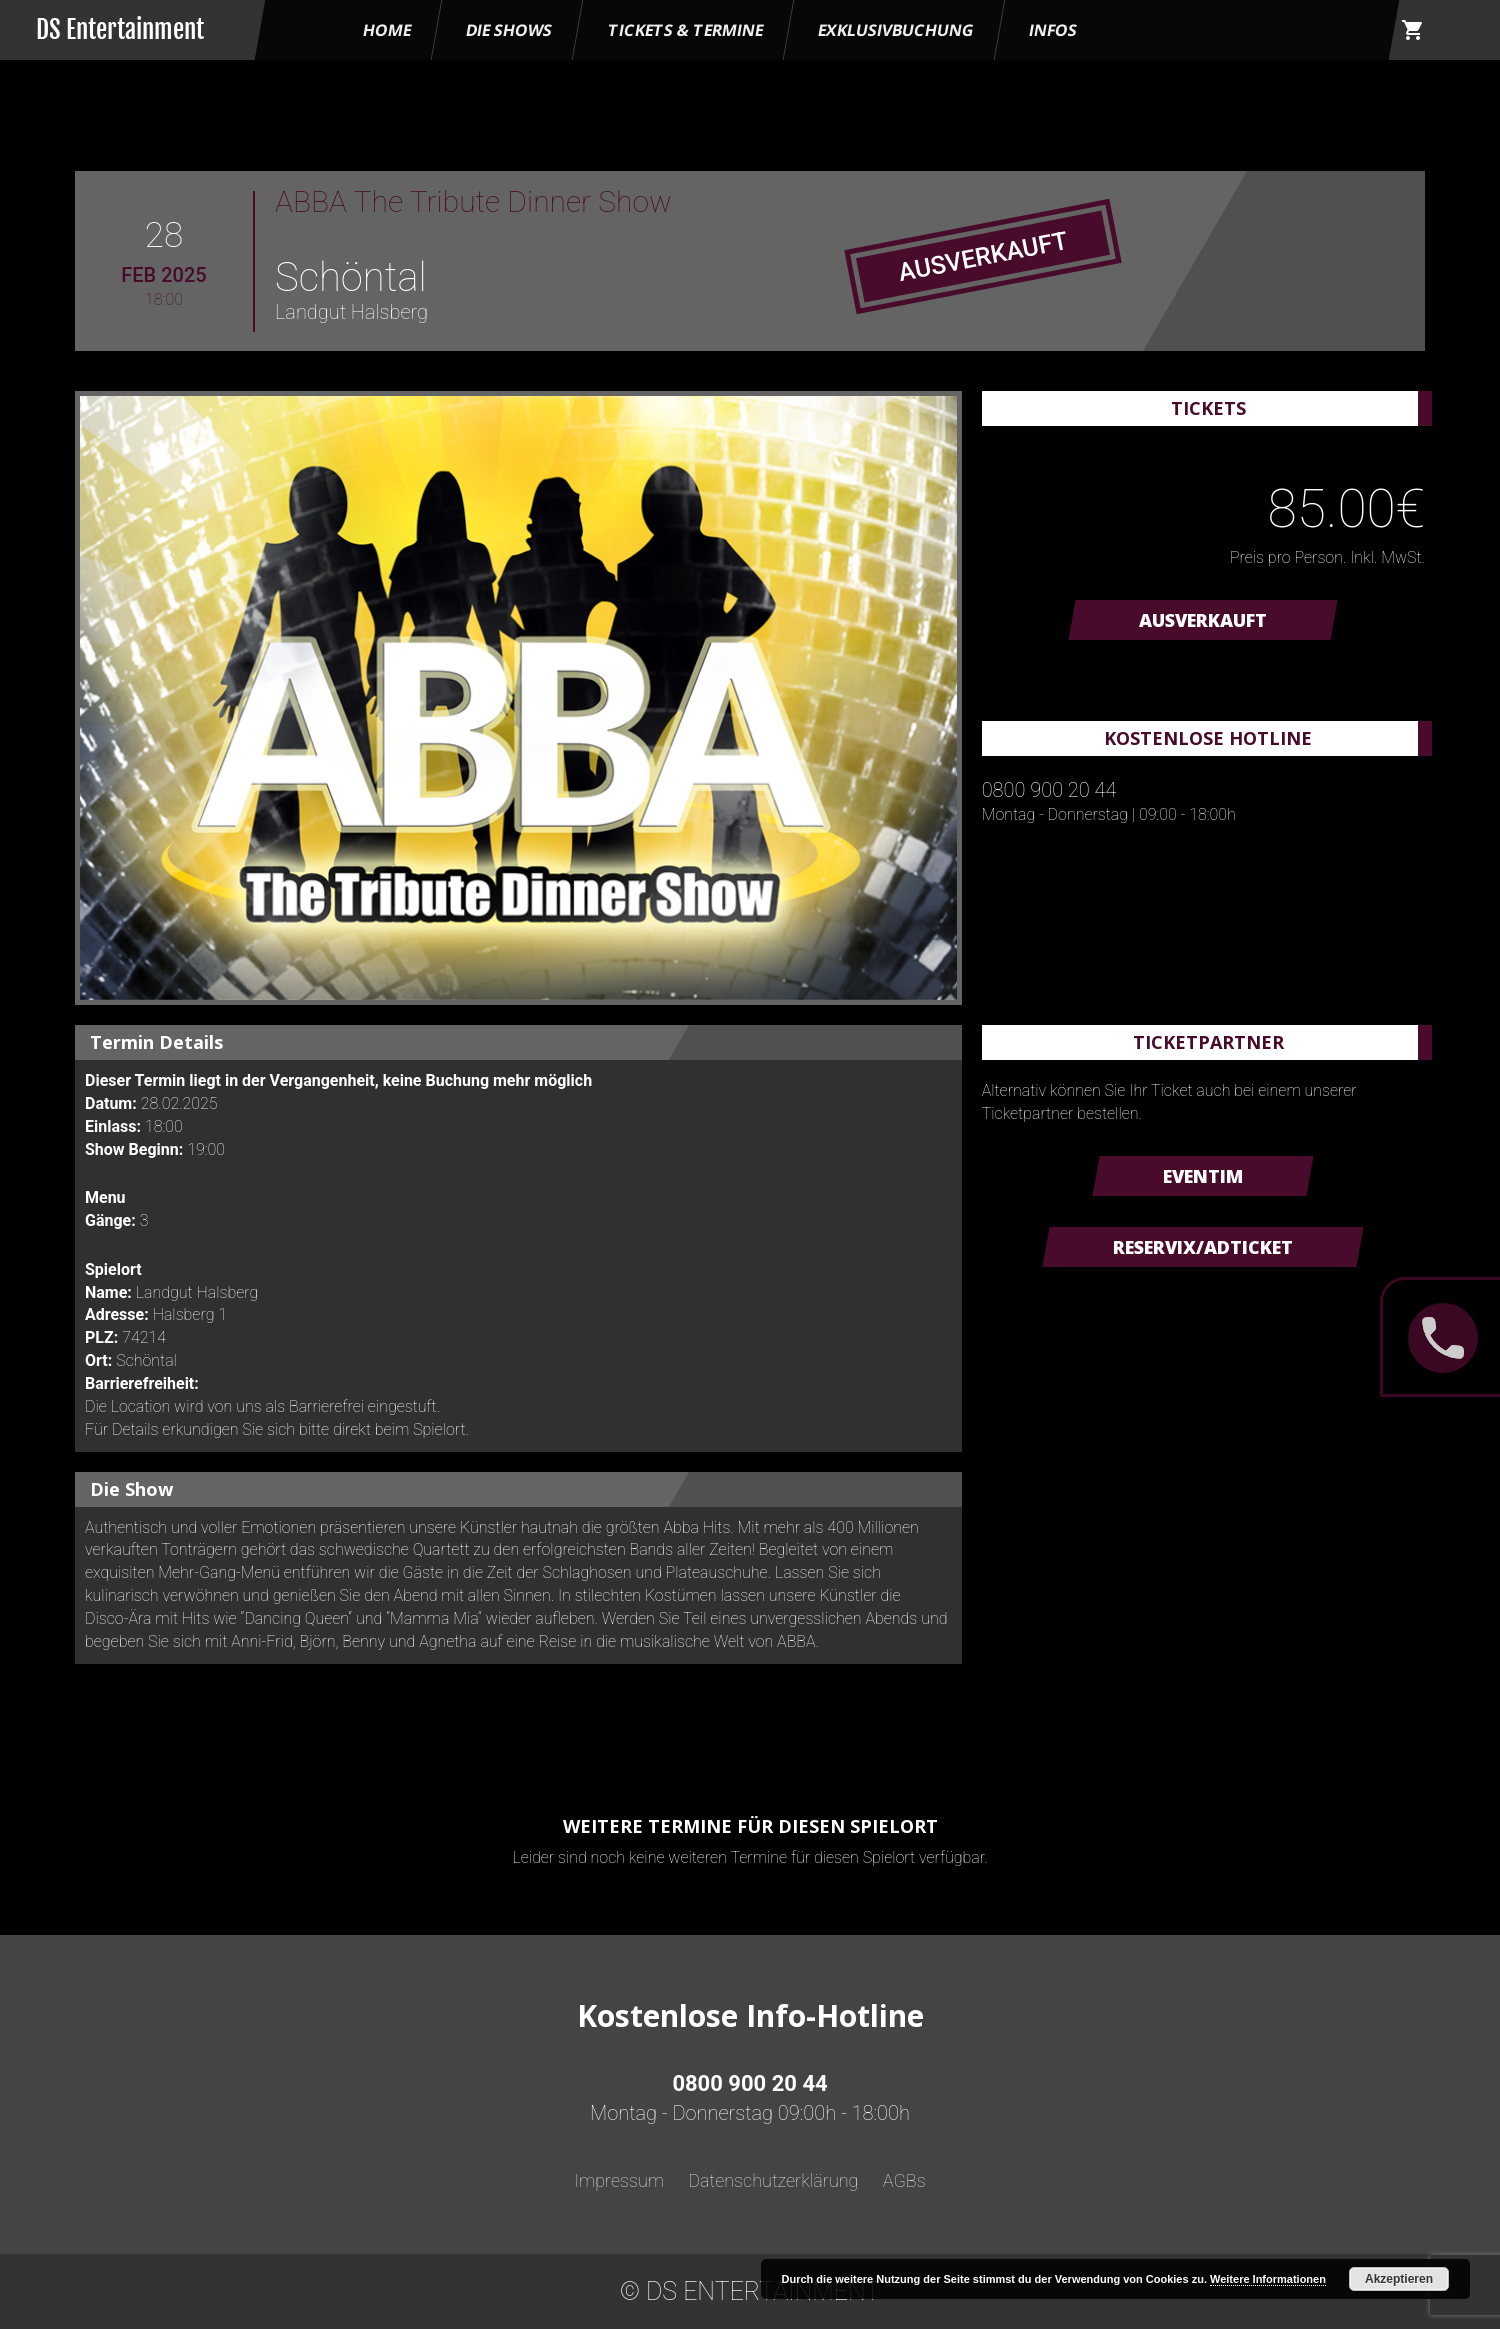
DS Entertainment (120, 29)
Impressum (619, 2180)
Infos (1053, 30)
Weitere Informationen (1268, 2279)
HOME (387, 30)
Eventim (1203, 1176)
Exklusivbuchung (896, 30)
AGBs (904, 2180)
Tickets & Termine (685, 30)
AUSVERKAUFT (1203, 620)
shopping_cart (1413, 30)
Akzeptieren (1399, 2279)
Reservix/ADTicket (1203, 1247)
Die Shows (509, 30)
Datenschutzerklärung (773, 2180)
